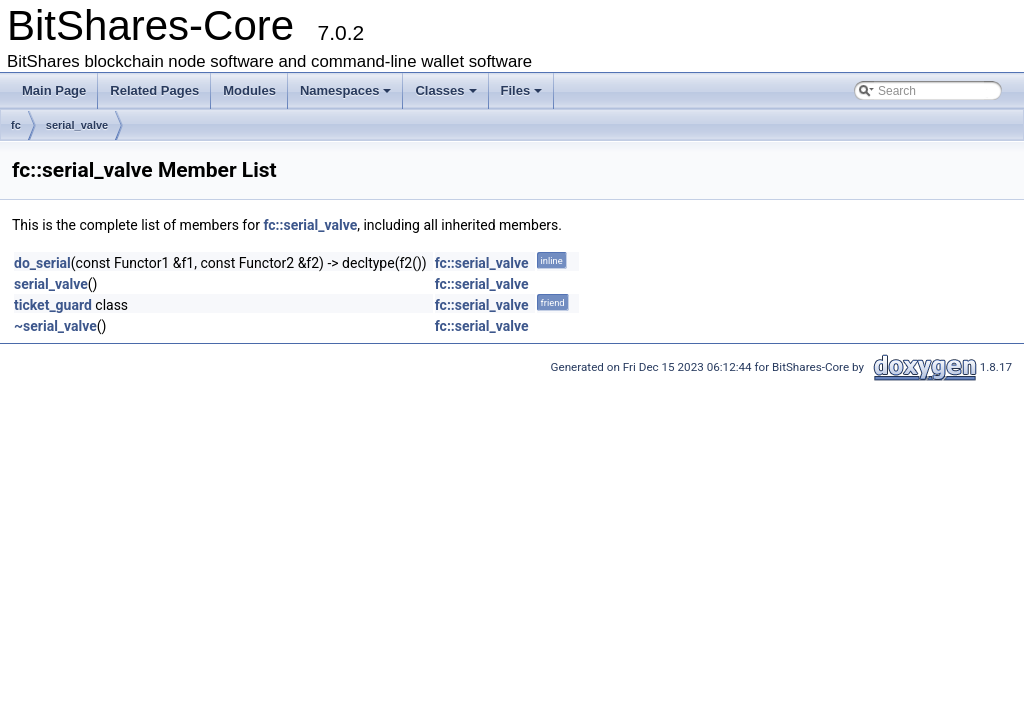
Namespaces (346, 90)
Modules (249, 90)
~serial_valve (55, 326)
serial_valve (77, 125)
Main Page (54, 90)
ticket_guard (53, 305)
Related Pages (154, 90)
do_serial (42, 263)
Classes (445, 90)
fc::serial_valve (310, 225)
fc (16, 125)
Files (522, 90)
